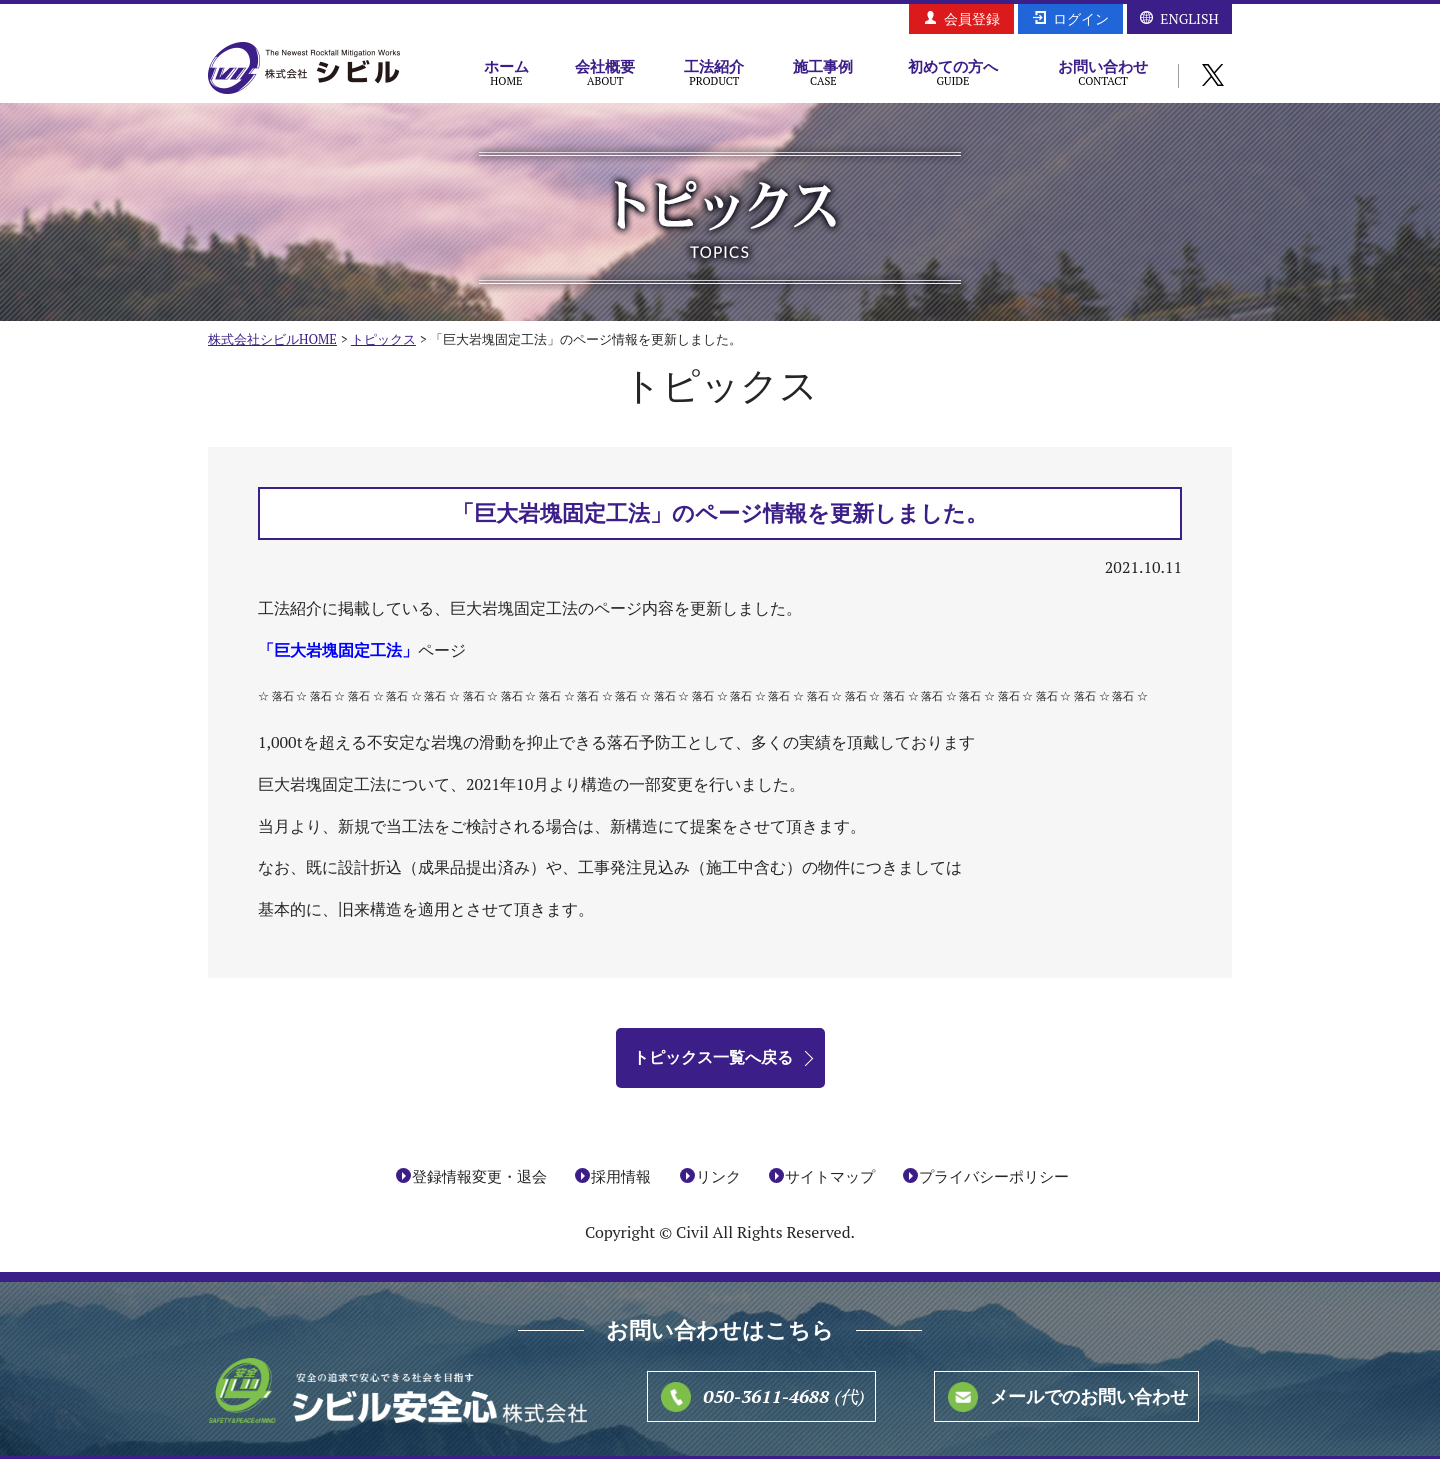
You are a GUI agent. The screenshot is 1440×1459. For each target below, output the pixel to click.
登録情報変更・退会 (479, 1176)
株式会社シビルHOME (272, 339)
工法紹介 (714, 72)
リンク (718, 1176)
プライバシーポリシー (994, 1176)
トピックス (383, 339)
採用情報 (621, 1176)
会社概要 (605, 72)
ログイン (1081, 18)
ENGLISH (1189, 18)
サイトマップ (830, 1176)
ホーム (506, 72)
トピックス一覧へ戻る (713, 1057)
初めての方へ (953, 72)
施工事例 (823, 72)
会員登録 (972, 18)
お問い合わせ (1103, 72)
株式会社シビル (304, 69)
